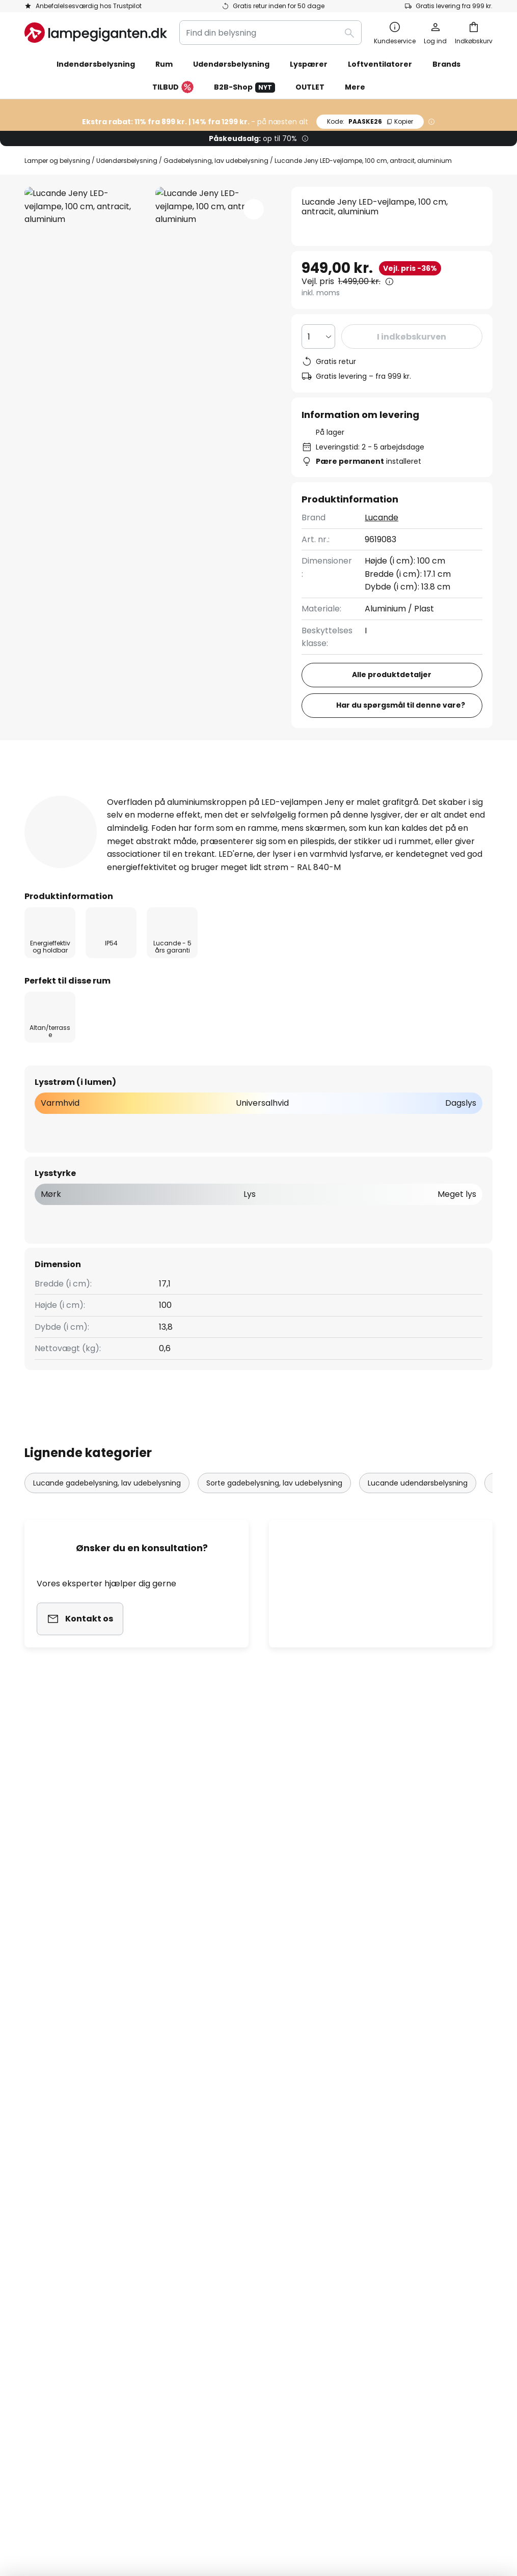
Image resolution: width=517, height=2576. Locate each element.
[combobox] (270, 32)
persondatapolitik (362, 1983)
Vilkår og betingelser (384, 2092)
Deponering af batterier (338, 2492)
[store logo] (95, 32)
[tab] (75, 795)
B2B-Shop (244, 87)
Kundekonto (48, 2163)
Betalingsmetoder (60, 2128)
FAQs (34, 2075)
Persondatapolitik (74, 2492)
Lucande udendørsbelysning (418, 1515)
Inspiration (205, 2198)
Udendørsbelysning (126, 160)
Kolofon (358, 2128)
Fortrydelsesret (374, 2110)
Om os (197, 2075)
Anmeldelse (297, 795)
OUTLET (309, 87)
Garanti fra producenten (74, 2198)
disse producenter (353, 1901)
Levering (41, 2145)
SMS (192, 2128)
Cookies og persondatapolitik (401, 2075)
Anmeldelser (209, 2163)
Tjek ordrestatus (57, 2110)
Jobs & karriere (215, 2145)
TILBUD (173, 87)
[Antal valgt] (318, 336)
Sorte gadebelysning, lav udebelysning (274, 1515)
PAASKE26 (370, 121)
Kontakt (40, 2092)
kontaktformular (181, 1983)
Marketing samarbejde (229, 2092)
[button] (253, 209)
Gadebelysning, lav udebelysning (216, 160)
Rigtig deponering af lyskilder (425, 2492)
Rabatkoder (208, 2180)
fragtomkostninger (331, 2523)
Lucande (382, 517)
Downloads (386, 795)
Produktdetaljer (193, 795)
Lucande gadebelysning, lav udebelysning (107, 1515)
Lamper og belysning (57, 160)
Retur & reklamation (64, 2180)
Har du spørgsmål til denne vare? (401, 705)
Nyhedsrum (256, 2198)
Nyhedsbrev (208, 2110)
